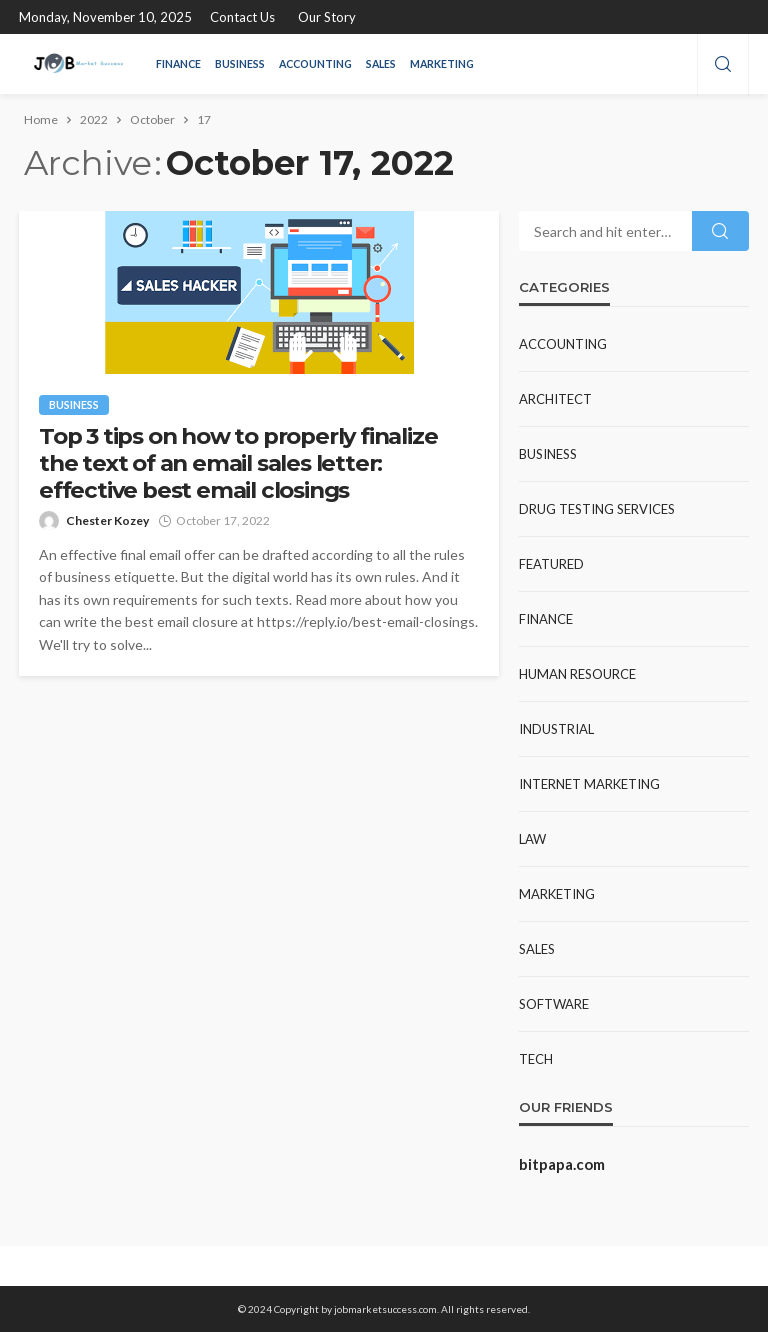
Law (532, 839)
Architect (555, 399)
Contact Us (242, 17)
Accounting (315, 64)
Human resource (577, 674)
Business (240, 64)
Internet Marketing (589, 784)
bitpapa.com (562, 1164)
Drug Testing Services (597, 509)
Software (554, 1004)
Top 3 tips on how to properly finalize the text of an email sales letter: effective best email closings (238, 463)
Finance (178, 64)
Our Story (327, 17)
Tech (536, 1059)
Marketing (442, 64)
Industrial (556, 729)
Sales (381, 64)
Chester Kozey (107, 520)
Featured (551, 564)
